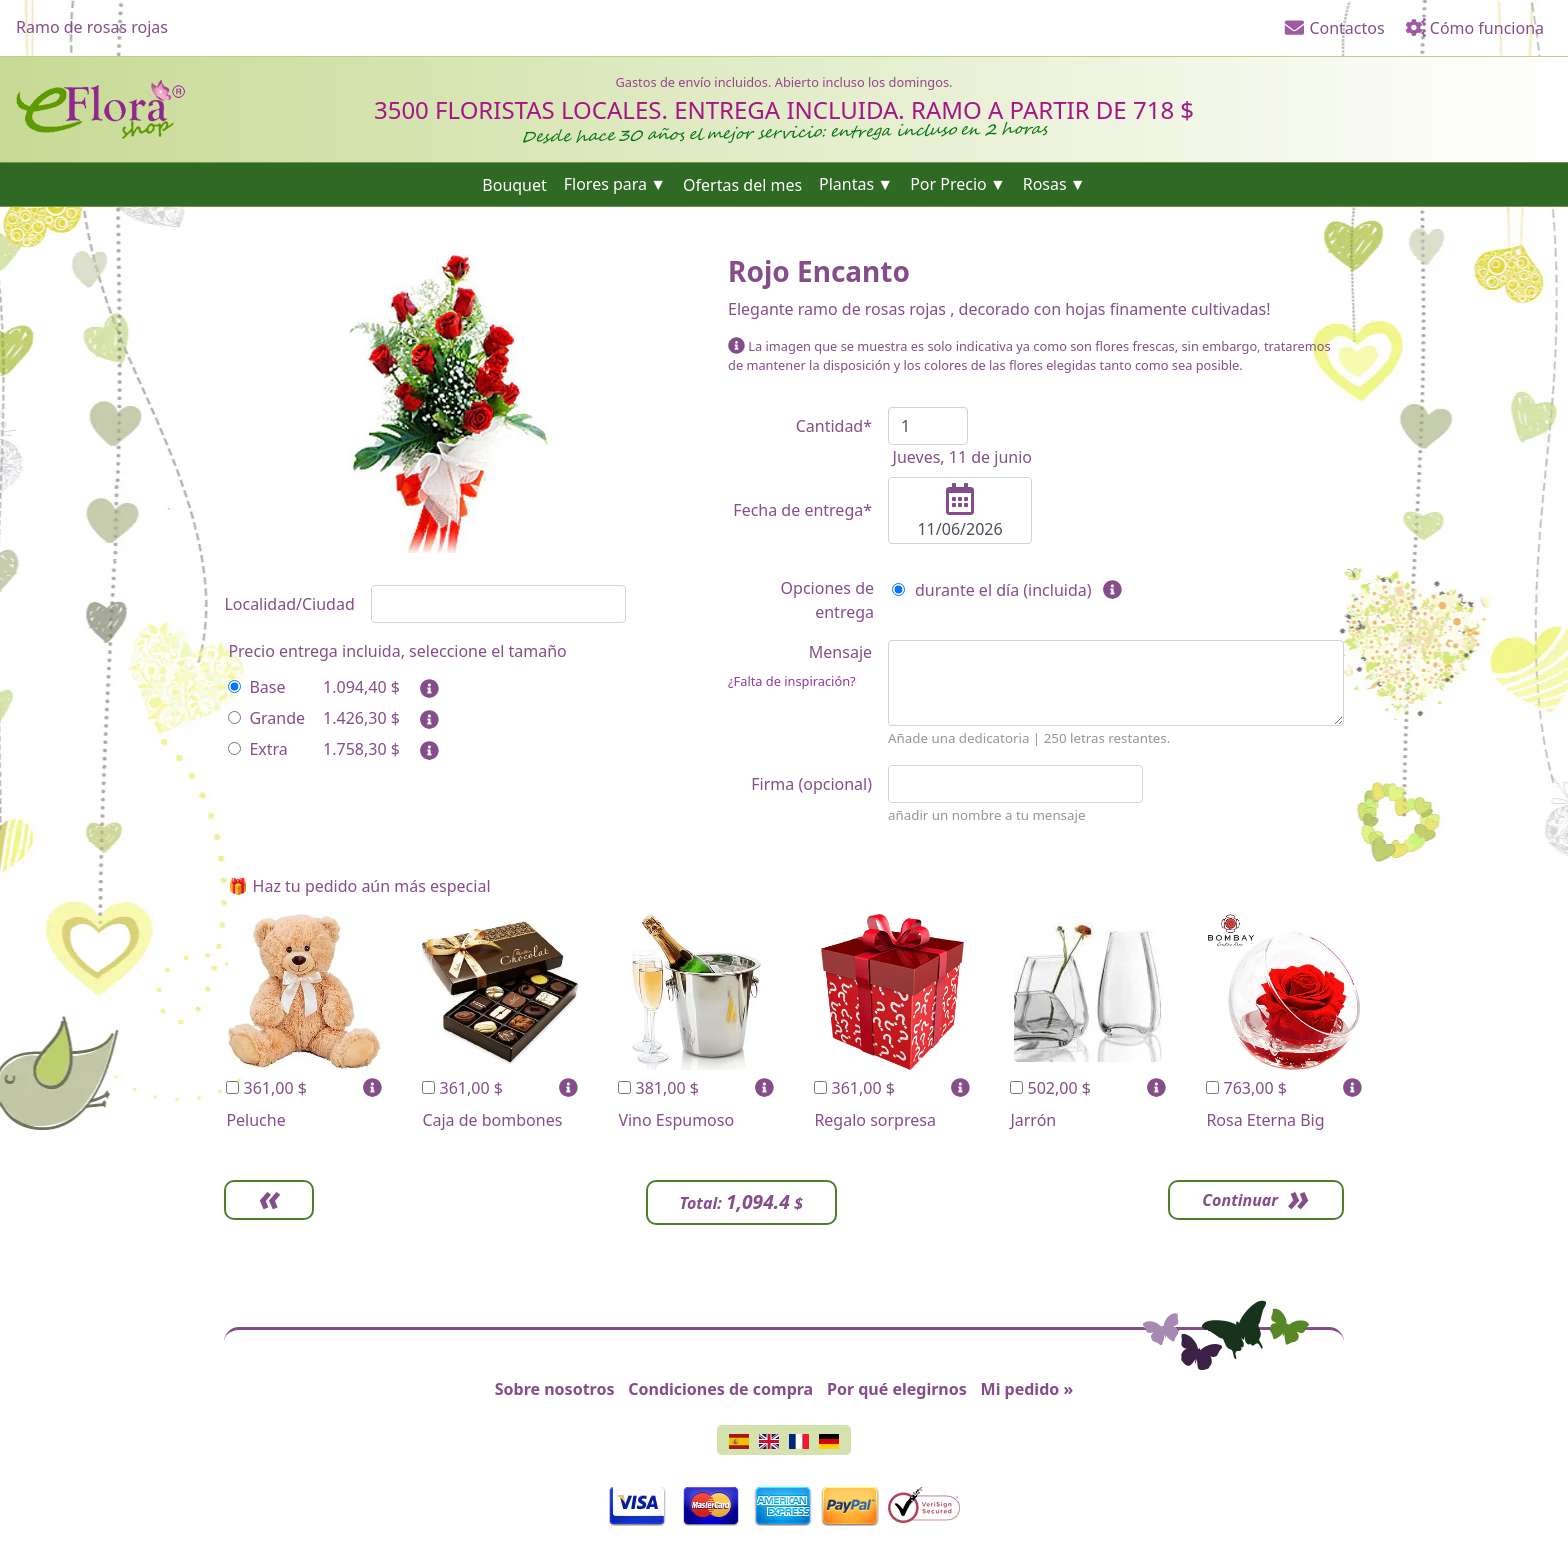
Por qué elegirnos (897, 1389)
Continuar (1240, 1200)
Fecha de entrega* (802, 510)
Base (256, 687)
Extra (257, 749)
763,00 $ (1246, 1088)
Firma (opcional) (811, 784)
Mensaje (800, 666)
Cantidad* (834, 426)
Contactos (1334, 28)
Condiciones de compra (720, 1389)
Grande (266, 718)
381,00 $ (658, 1088)
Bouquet (514, 184)
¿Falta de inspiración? (792, 681)
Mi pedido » (1027, 1389)
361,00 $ (266, 1088)
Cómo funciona (1474, 28)
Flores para (605, 184)
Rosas (1045, 184)
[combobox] (498, 604)
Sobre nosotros (555, 1389)
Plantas (846, 184)
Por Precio (948, 184)
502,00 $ (1050, 1088)
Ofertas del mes (742, 184)
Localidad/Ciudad (289, 604)
